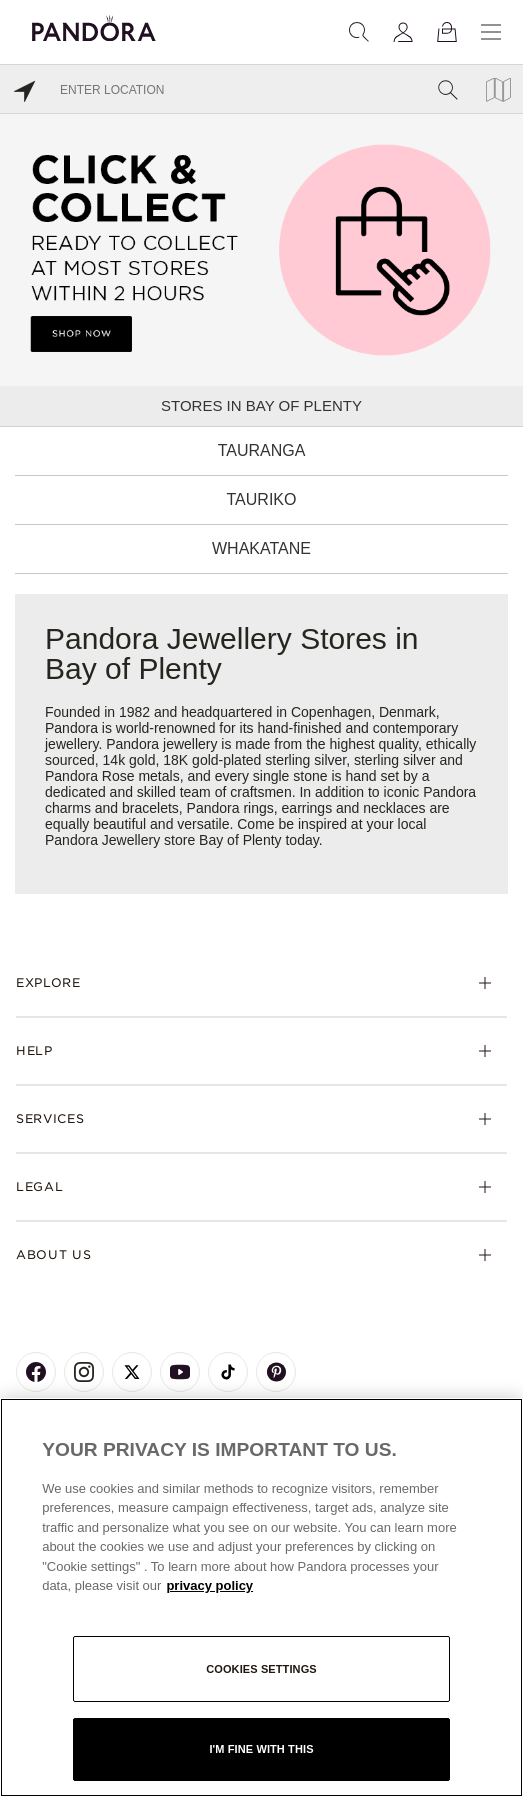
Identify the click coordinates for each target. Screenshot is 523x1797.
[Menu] (491, 32)
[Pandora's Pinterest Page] (276, 1372)
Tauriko (262, 499)
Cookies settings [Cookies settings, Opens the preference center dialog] (261, 1669)
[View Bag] (447, 32)
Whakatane (261, 548)
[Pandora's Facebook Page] (36, 1372)
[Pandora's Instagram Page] (84, 1372)
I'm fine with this (261, 1749)
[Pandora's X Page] (132, 1372)
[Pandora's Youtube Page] (180, 1372)
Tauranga (262, 450)
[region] (261, 1597)
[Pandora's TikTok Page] (228, 1372)
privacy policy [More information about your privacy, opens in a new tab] (209, 1585)
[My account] (403, 32)
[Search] (359, 32)
